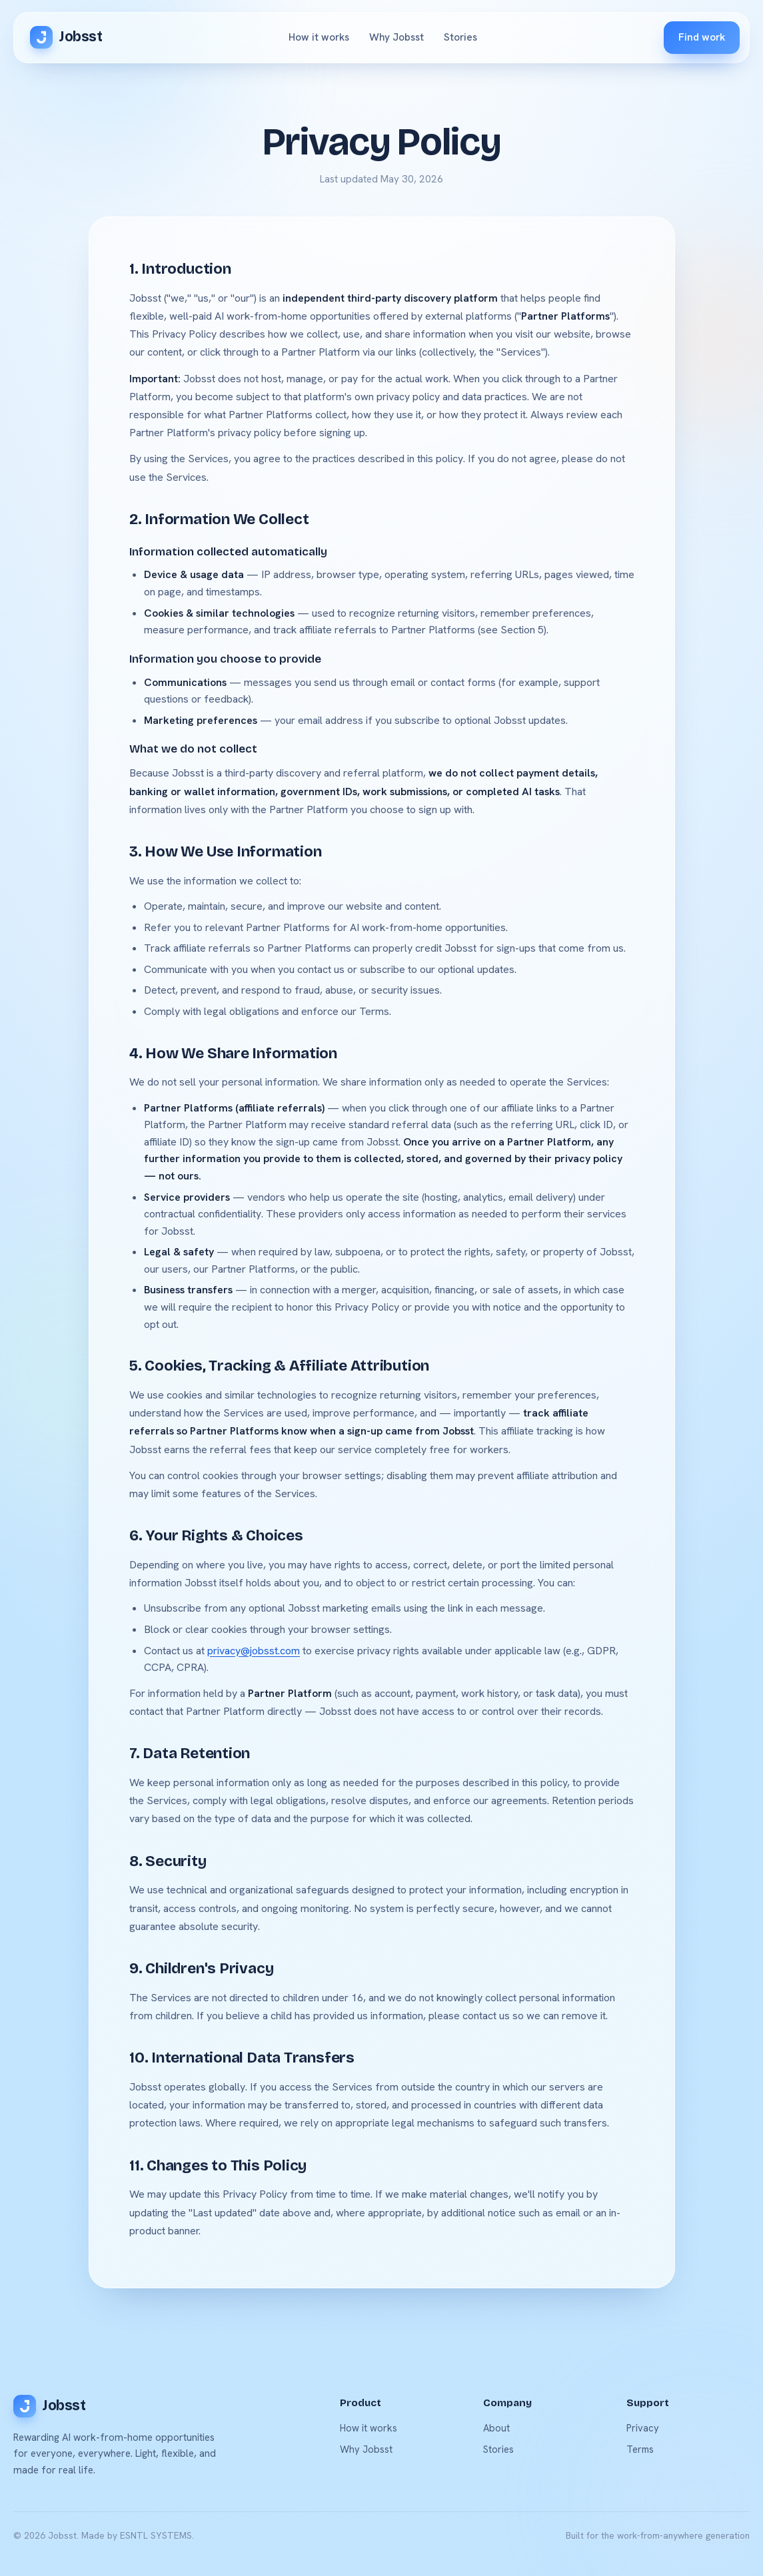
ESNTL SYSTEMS (156, 2535)
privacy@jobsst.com (253, 1651)
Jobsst (66, 37)
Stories (460, 37)
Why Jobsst (396, 37)
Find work (701, 37)
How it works (319, 37)
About (496, 2427)
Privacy (642, 2427)
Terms (640, 2449)
